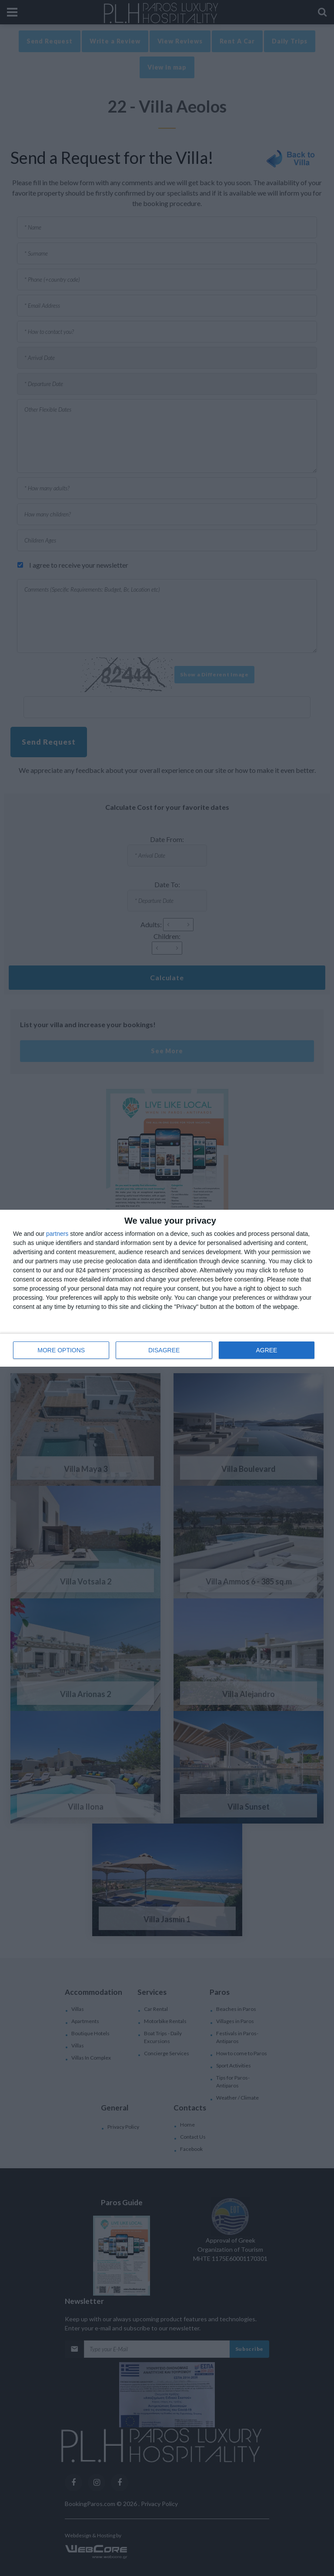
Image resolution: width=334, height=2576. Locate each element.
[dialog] (167, 1288)
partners (57, 1234)
